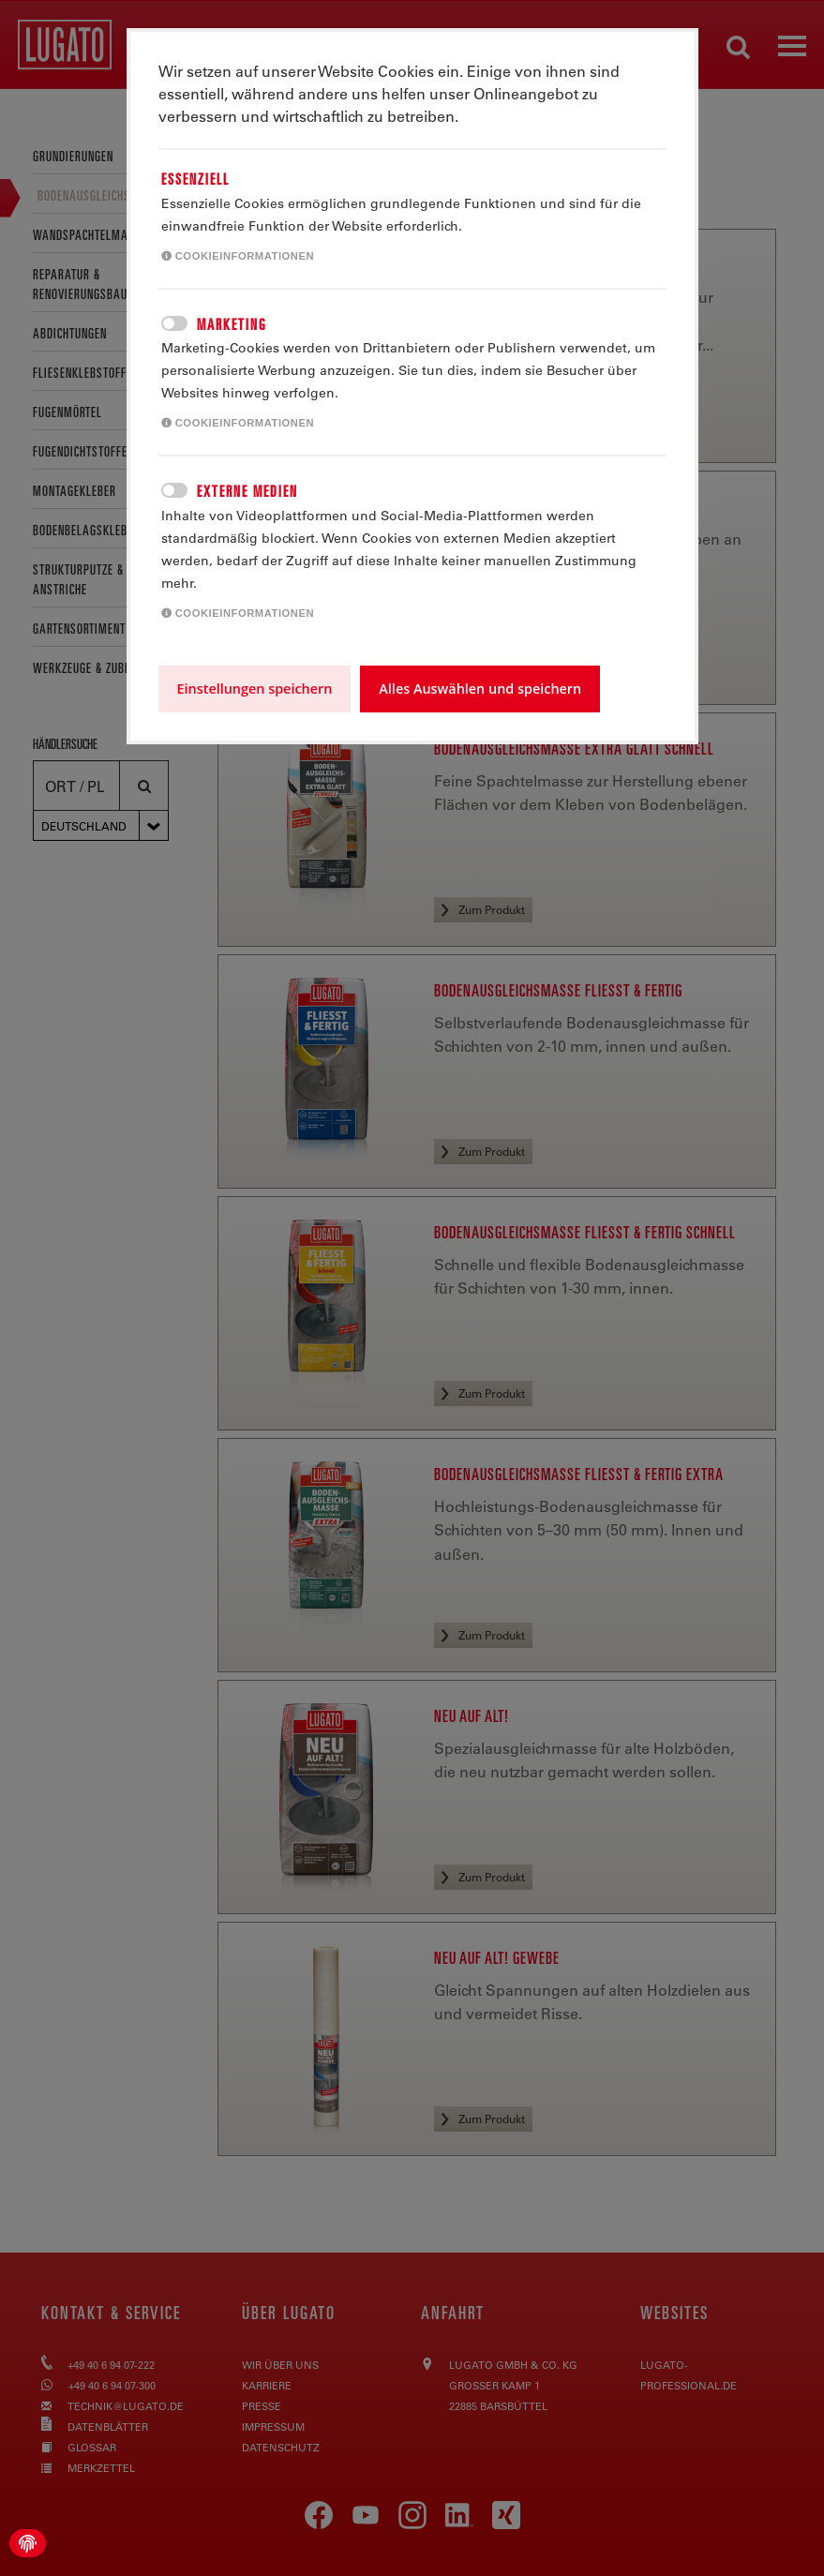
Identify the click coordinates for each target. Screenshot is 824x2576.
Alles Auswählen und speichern (480, 688)
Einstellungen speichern (255, 688)
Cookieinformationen (238, 256)
